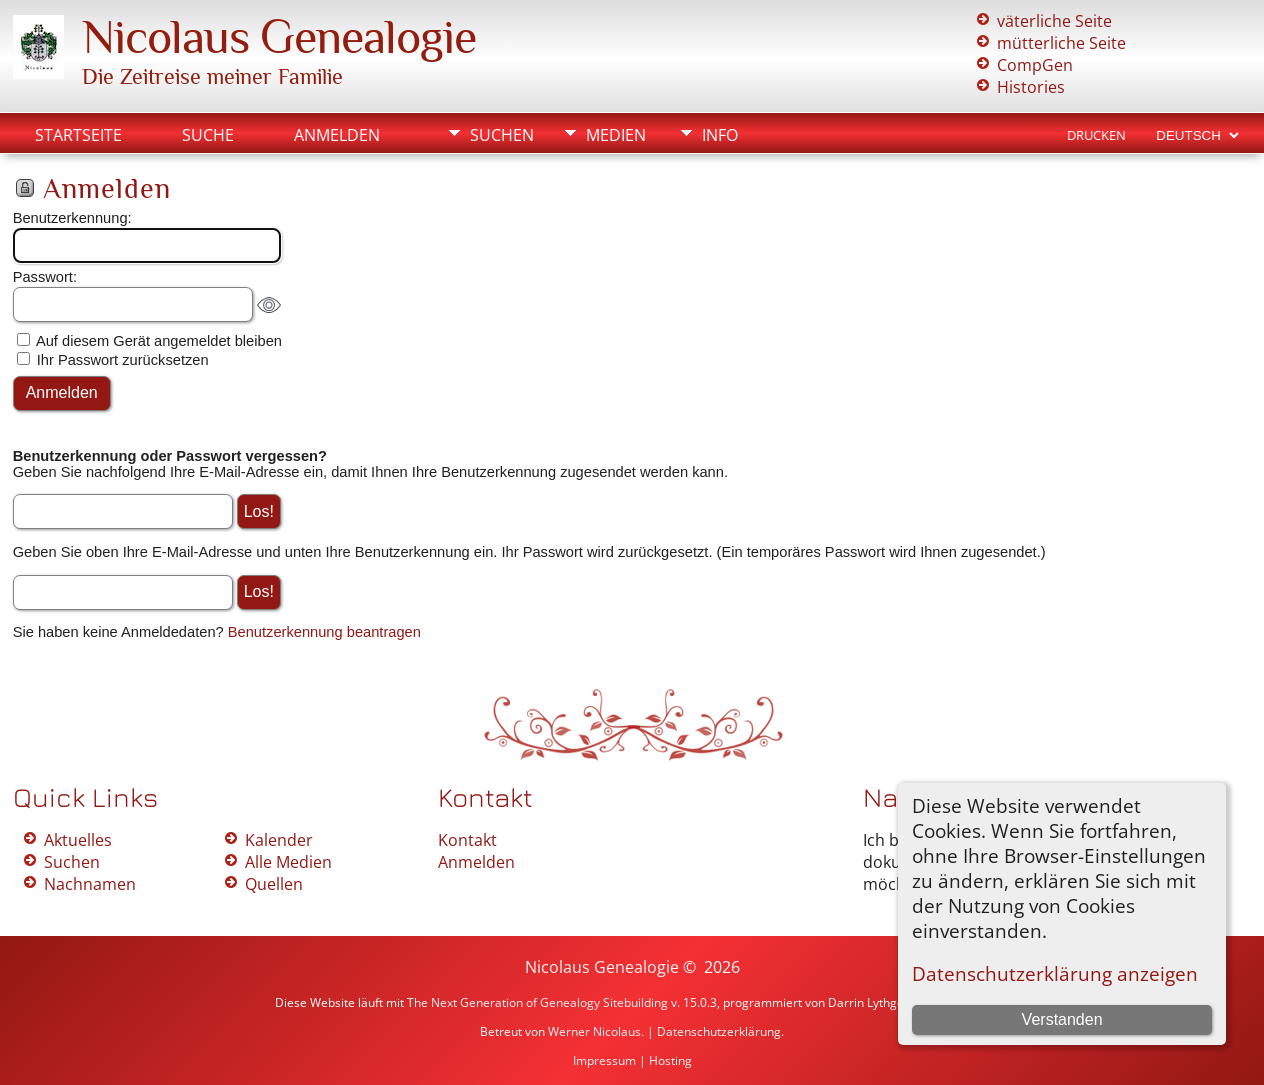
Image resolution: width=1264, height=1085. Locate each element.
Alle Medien (288, 862)
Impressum (604, 1060)
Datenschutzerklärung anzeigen (1055, 973)
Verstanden (1062, 1019)
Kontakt (467, 840)
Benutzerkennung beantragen (324, 632)
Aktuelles (78, 840)
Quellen (274, 884)
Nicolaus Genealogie (279, 37)
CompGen (1035, 65)
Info (720, 135)
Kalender (279, 840)
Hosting (670, 1060)
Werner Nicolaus (594, 1031)
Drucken (1096, 135)
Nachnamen (90, 884)
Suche (208, 135)
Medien (616, 135)
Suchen (502, 135)
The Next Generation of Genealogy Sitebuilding (537, 1002)
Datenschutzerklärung (719, 1031)
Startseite (78, 135)
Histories (1031, 87)
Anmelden (337, 135)
